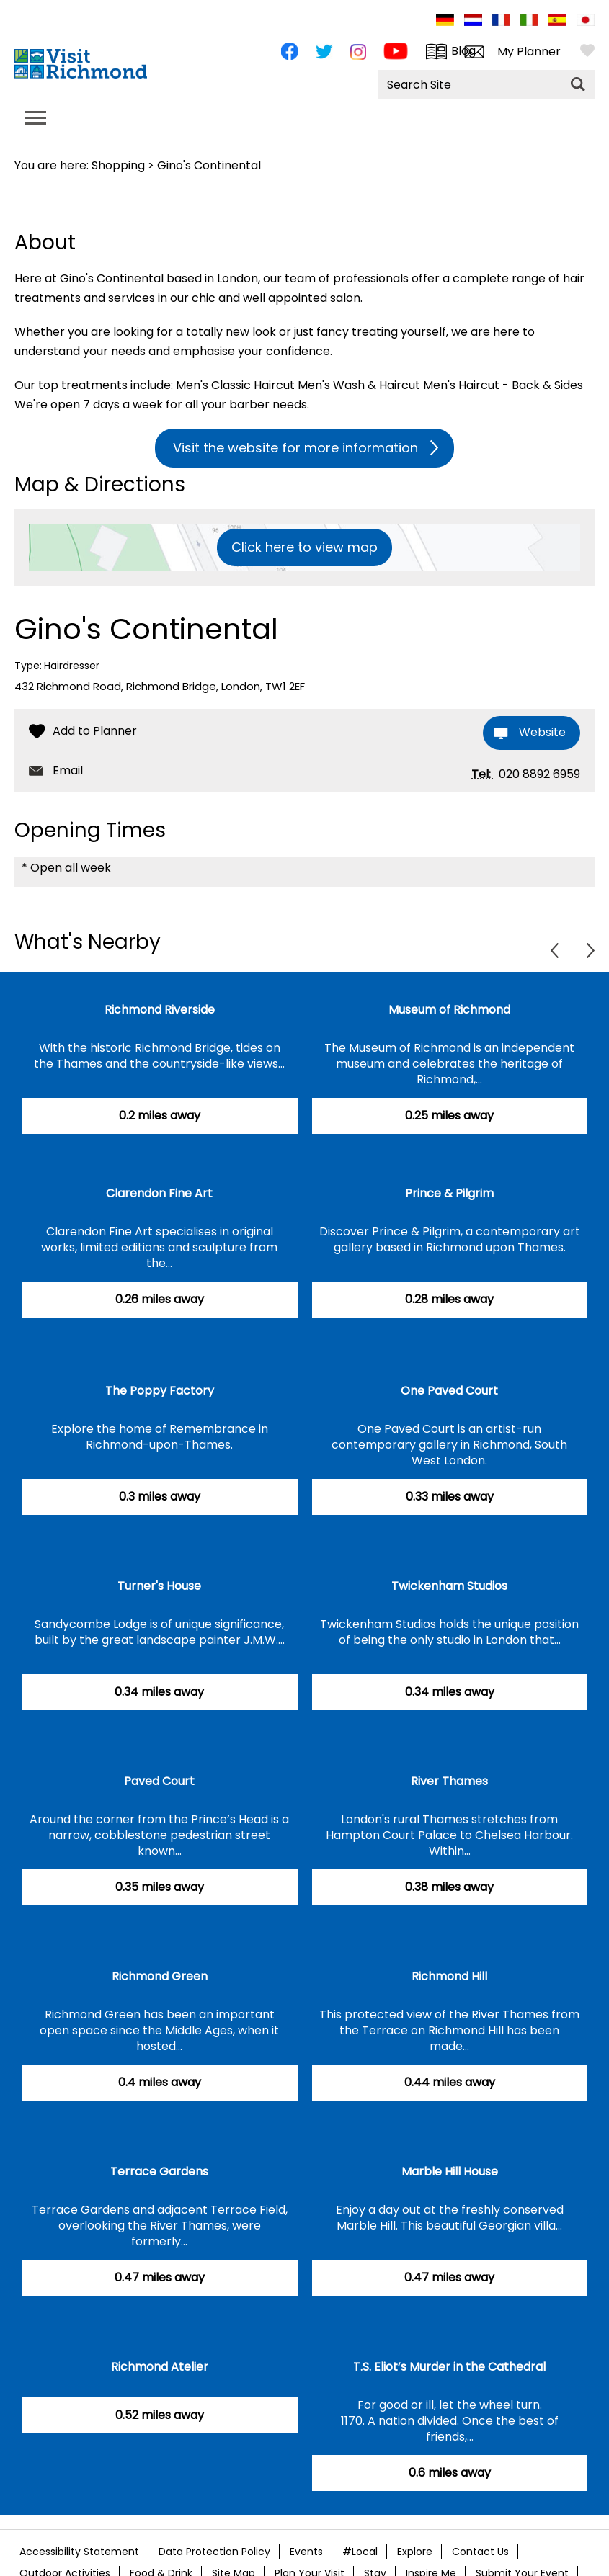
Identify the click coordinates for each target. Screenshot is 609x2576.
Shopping (118, 165)
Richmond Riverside (160, 1009)
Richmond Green (160, 1976)
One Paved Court (449, 1390)
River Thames (449, 1781)
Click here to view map (304, 547)
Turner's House (159, 1586)
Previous (555, 950)
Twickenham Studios (449, 1586)
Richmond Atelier (159, 2366)
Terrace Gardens (159, 2171)
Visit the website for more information (295, 448)
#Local (360, 2551)
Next (591, 950)
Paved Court (159, 1781)
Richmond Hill (449, 1976)
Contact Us (480, 2551)
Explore (414, 2551)
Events (306, 2551)
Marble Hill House (449, 2171)
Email (68, 770)
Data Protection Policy (214, 2551)
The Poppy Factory (159, 1390)
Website (542, 732)
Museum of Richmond (449, 1009)
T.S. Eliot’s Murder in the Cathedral (449, 2366)
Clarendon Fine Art (159, 1193)
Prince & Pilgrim (449, 1193)
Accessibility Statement (79, 2551)
